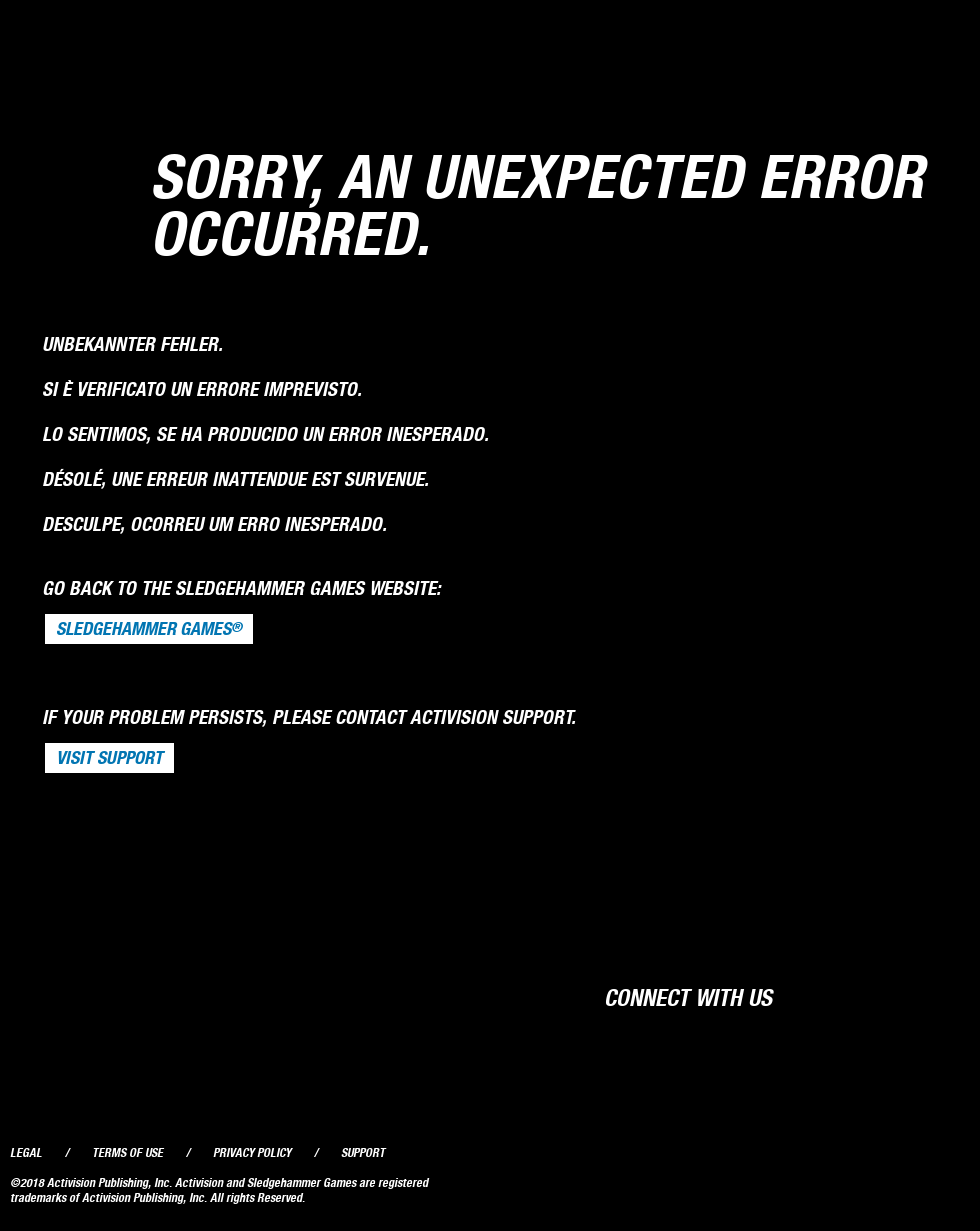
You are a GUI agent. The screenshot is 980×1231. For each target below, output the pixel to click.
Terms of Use (127, 1152)
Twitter (870, 996)
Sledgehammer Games (149, 629)
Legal (26, 1152)
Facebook (832, 996)
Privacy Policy (252, 1152)
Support (363, 1152)
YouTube (908, 996)
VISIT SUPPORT (109, 758)
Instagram (947, 996)
